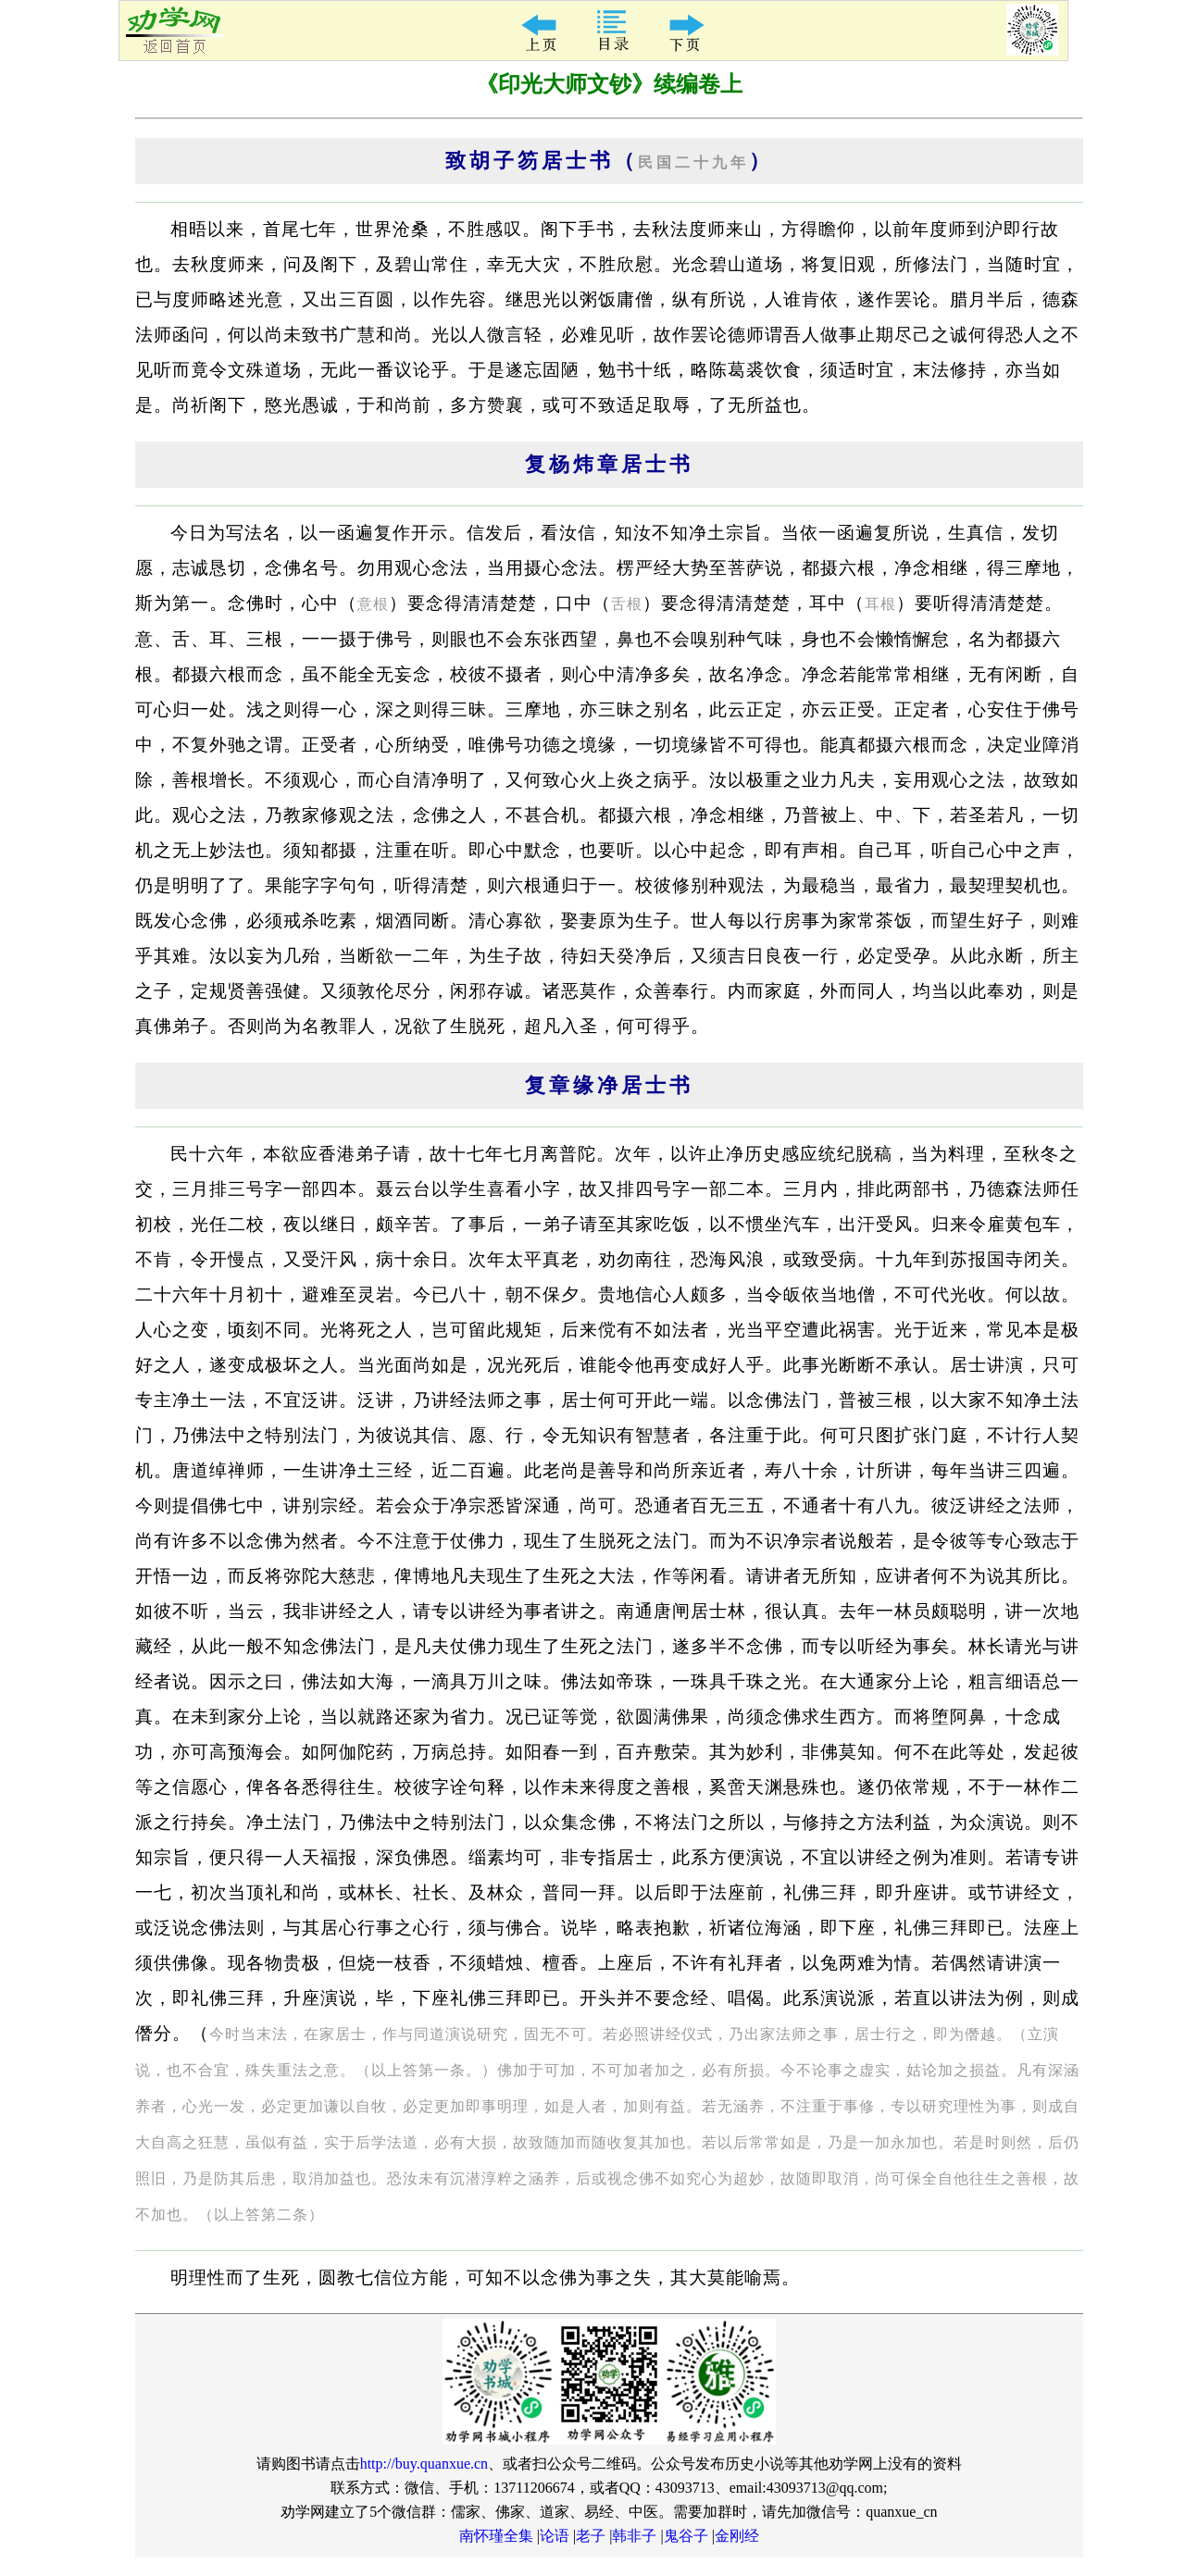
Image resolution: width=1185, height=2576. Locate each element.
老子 (590, 2536)
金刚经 (737, 2536)
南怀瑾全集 (496, 2536)
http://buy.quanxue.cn (424, 2463)
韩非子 (634, 2536)
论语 (554, 2536)
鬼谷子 (686, 2536)
